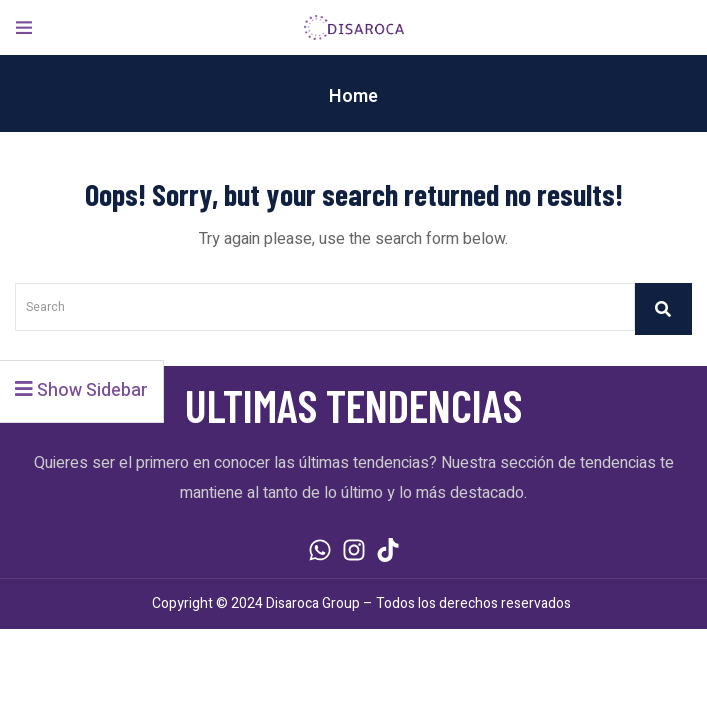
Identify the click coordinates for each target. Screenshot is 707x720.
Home (353, 96)
